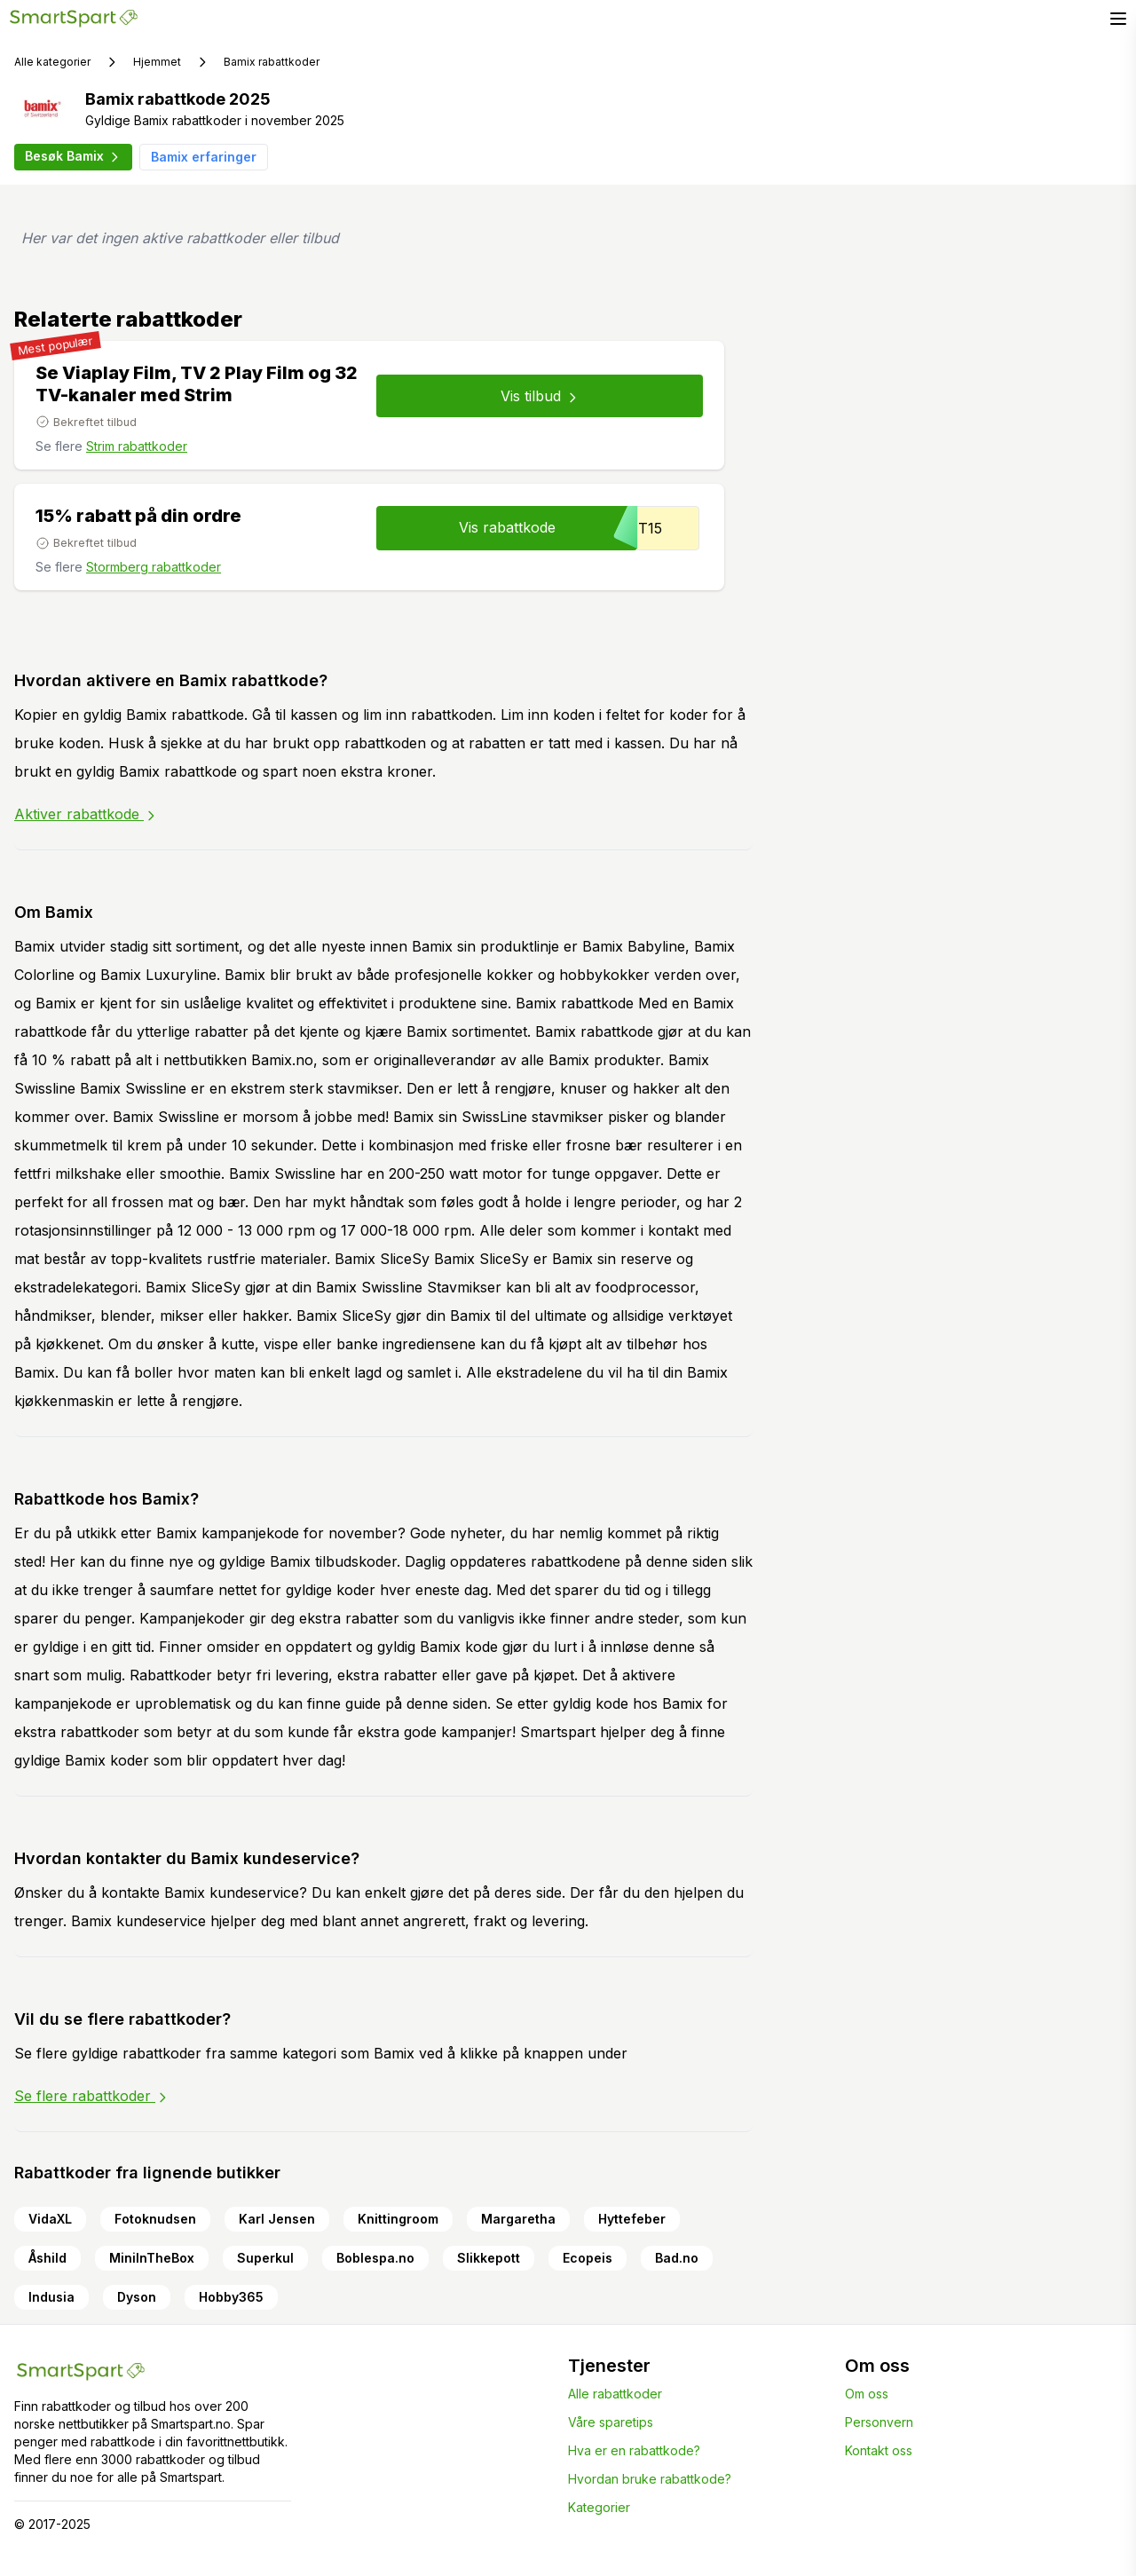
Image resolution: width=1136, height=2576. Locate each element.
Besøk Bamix (73, 156)
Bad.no (676, 2257)
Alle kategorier (52, 61)
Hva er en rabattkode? (634, 2450)
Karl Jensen (277, 2218)
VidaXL (50, 2218)
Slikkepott (488, 2257)
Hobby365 (231, 2296)
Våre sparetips (610, 2422)
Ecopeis (587, 2257)
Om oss (866, 2393)
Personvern (879, 2422)
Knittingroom (398, 2218)
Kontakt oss (878, 2450)
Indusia (51, 2296)
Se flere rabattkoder (92, 2096)
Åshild (47, 2257)
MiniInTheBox (151, 2257)
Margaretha (518, 2218)
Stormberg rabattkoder (153, 566)
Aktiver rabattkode (86, 814)
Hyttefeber (632, 2218)
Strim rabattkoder (136, 446)
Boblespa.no (375, 2257)
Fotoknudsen (155, 2218)
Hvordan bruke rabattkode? (649, 2478)
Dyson (136, 2296)
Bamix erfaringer (203, 156)
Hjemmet (157, 61)
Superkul (265, 2257)
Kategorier (599, 2507)
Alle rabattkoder (615, 2393)
